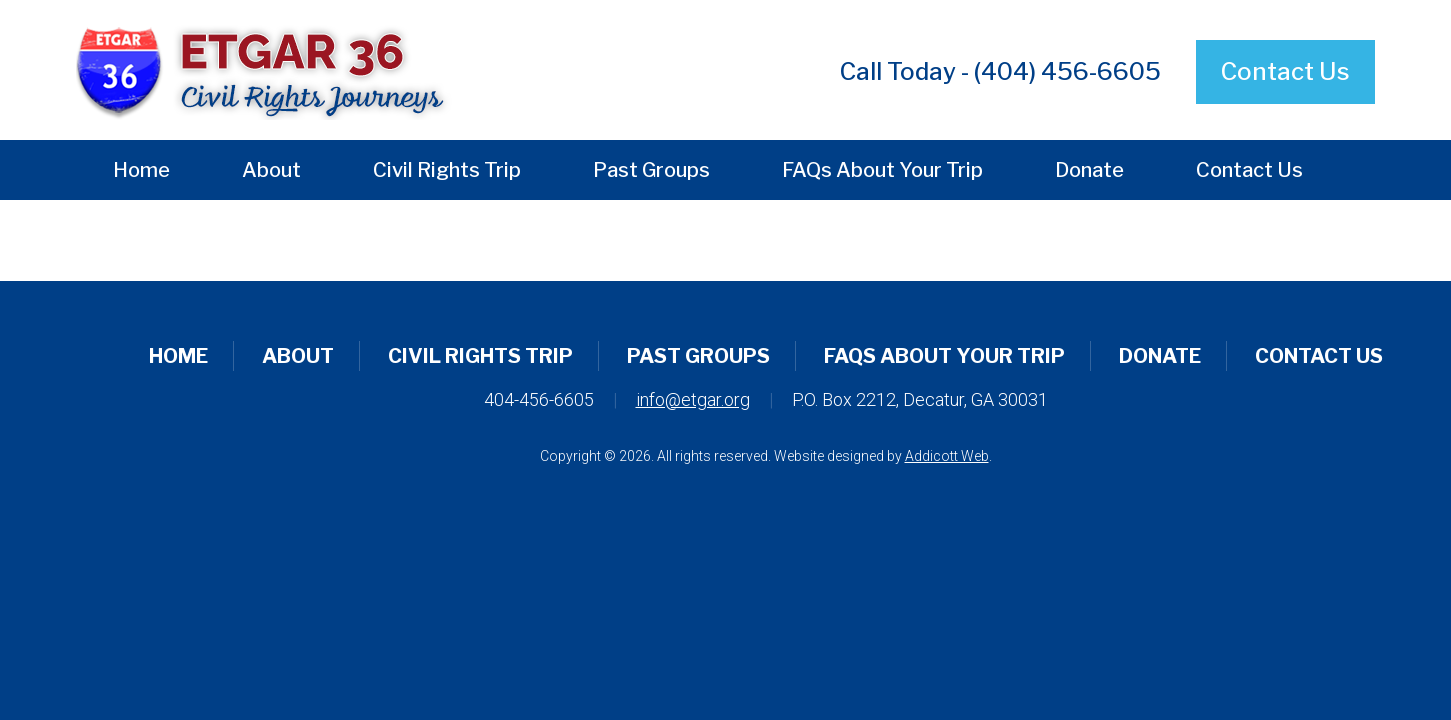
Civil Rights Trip (447, 170)
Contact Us (1285, 71)
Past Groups (651, 170)
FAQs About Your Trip (882, 170)
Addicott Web (947, 456)
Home (141, 170)
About (271, 170)
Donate (1089, 170)
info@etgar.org (693, 399)
